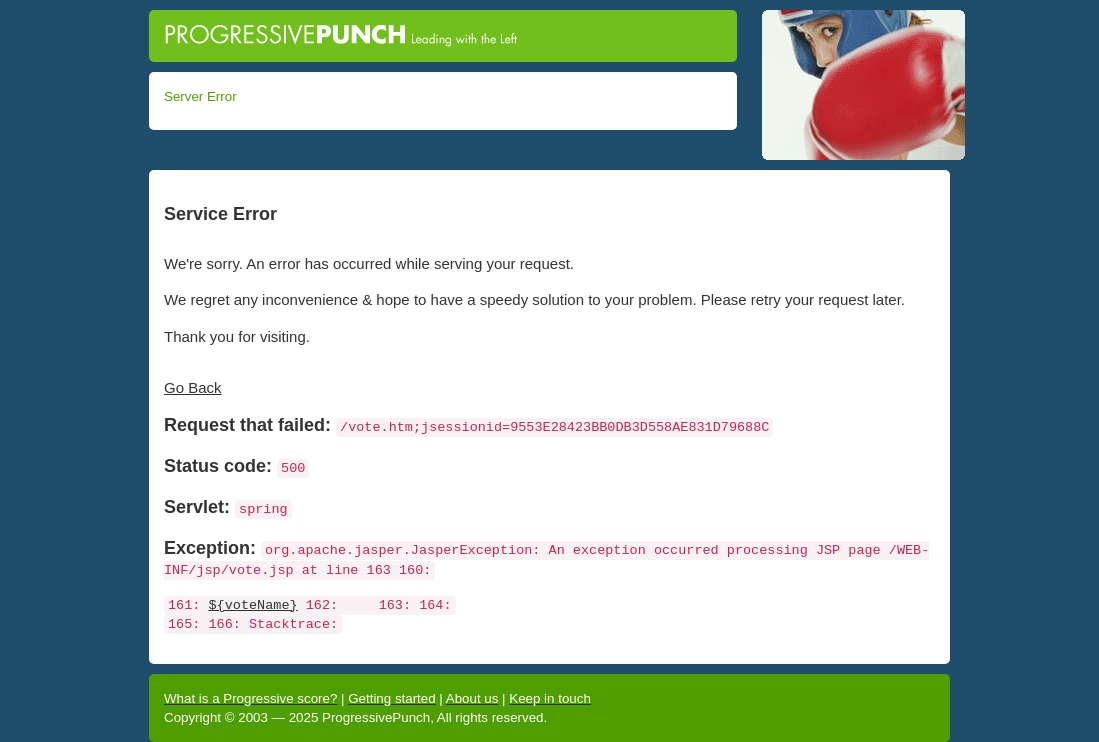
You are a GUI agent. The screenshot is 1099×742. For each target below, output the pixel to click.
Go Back (193, 387)
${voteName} (253, 605)
